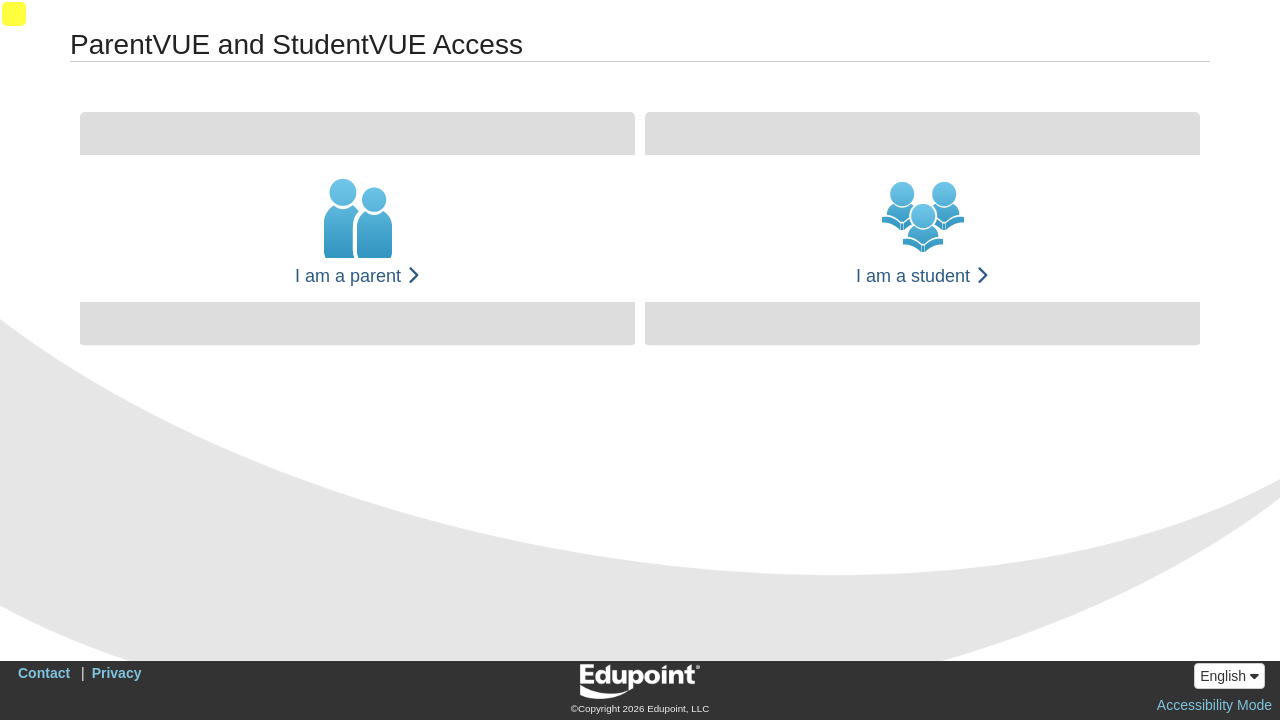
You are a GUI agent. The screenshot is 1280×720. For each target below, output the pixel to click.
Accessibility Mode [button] (1214, 705)
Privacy (117, 673)
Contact (44, 673)
